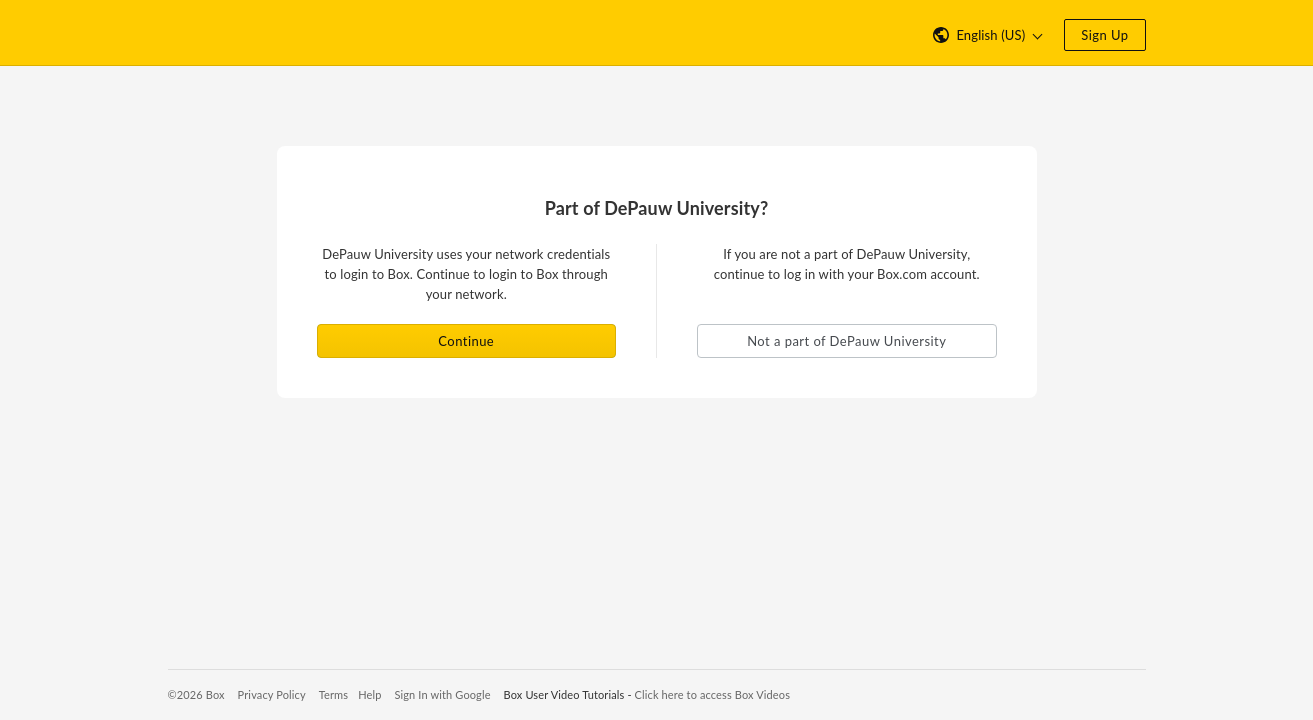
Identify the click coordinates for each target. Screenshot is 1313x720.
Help (369, 694)
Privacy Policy (272, 694)
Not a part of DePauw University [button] (846, 341)
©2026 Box (196, 694)
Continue (466, 341)
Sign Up (1104, 35)
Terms (333, 694)
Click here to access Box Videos (713, 694)
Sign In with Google (442, 694)
